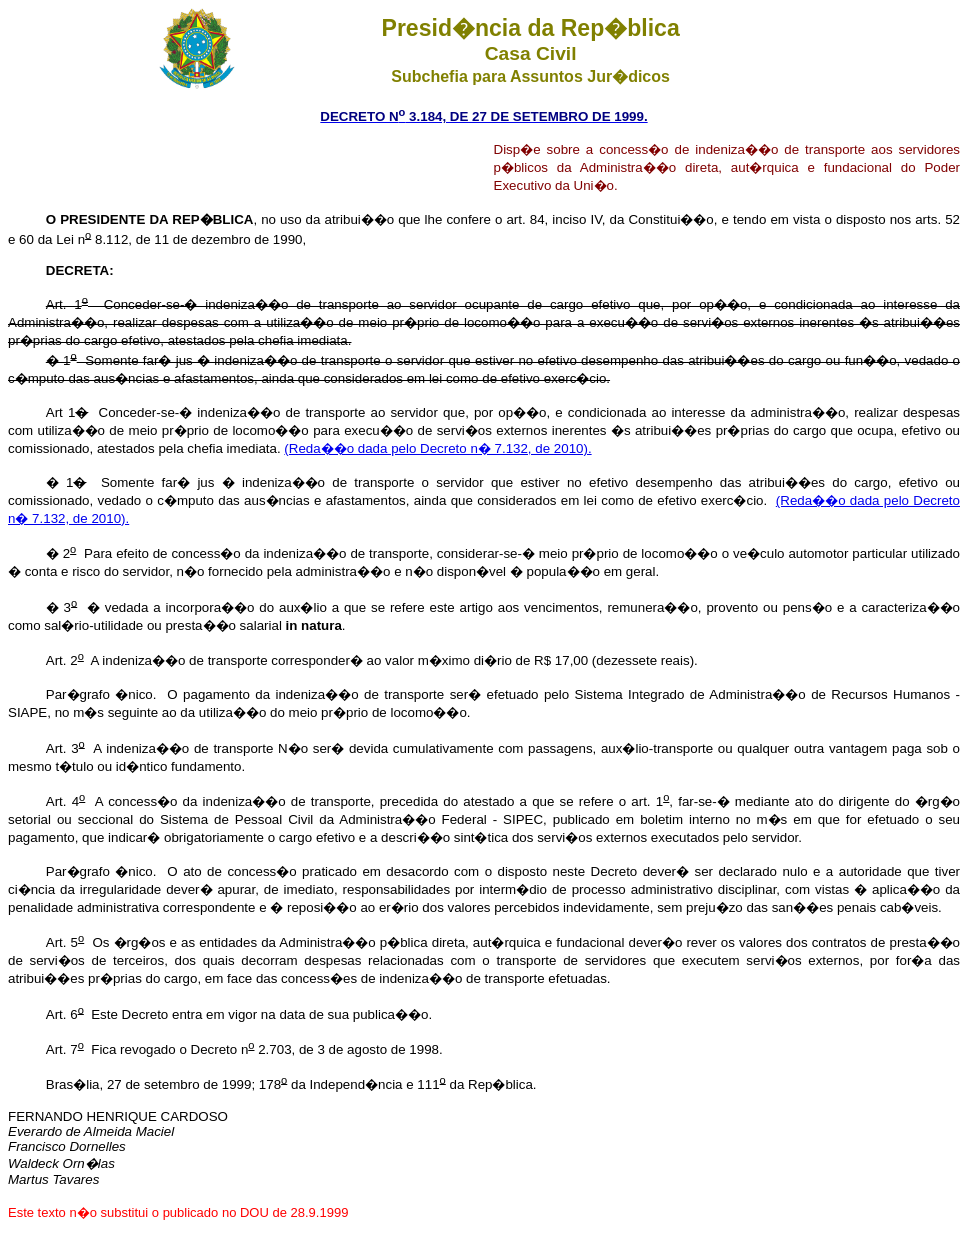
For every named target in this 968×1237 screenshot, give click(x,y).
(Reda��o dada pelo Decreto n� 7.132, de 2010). (437, 448)
